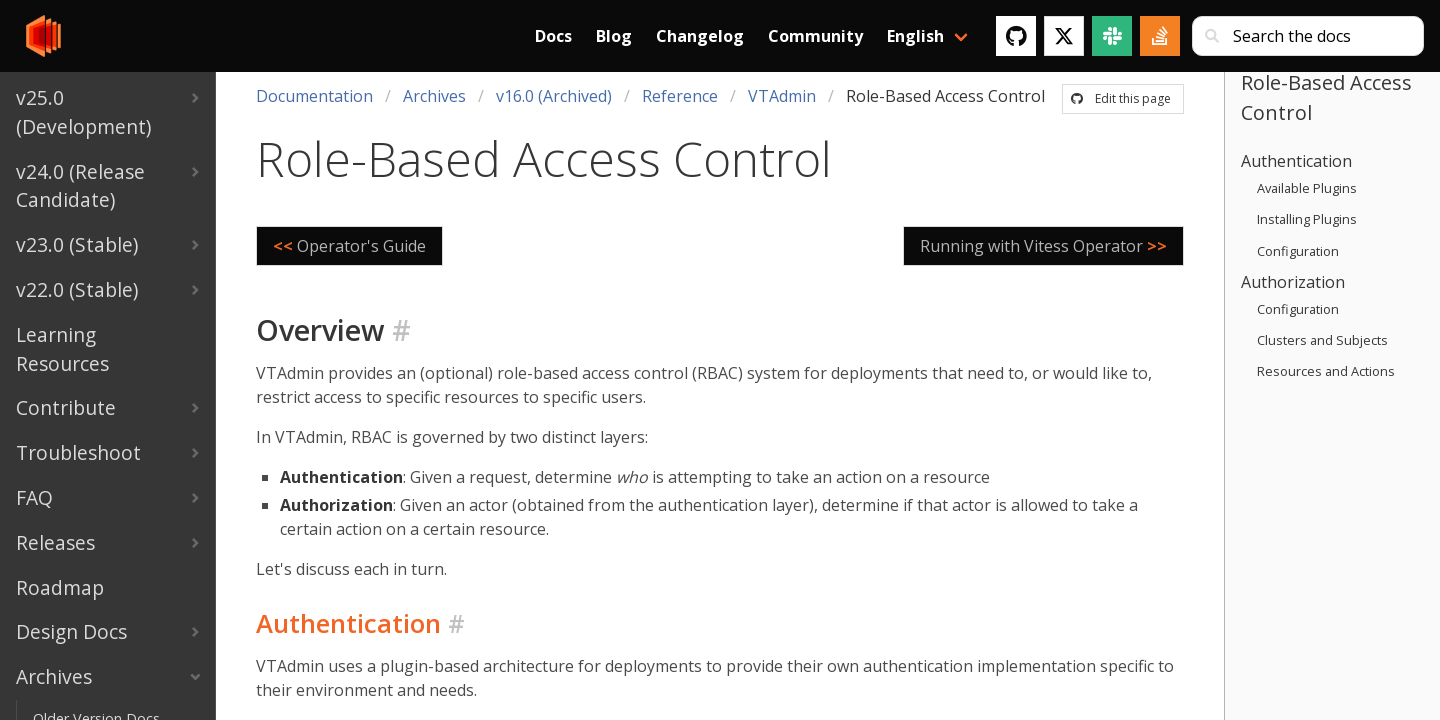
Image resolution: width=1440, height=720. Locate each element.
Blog (614, 36)
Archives (434, 96)
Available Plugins (1307, 188)
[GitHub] (1016, 36)
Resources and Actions (1326, 371)
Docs (553, 36)
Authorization (1293, 282)
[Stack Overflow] (1160, 36)
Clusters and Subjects (1322, 340)
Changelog (700, 36)
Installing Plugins (1307, 219)
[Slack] (1112, 36)
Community (815, 36)
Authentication (1296, 161)
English (915, 36)
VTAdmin (782, 96)
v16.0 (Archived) (554, 96)
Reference (680, 96)
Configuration (1298, 251)
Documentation (314, 96)
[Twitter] (1064, 36)
